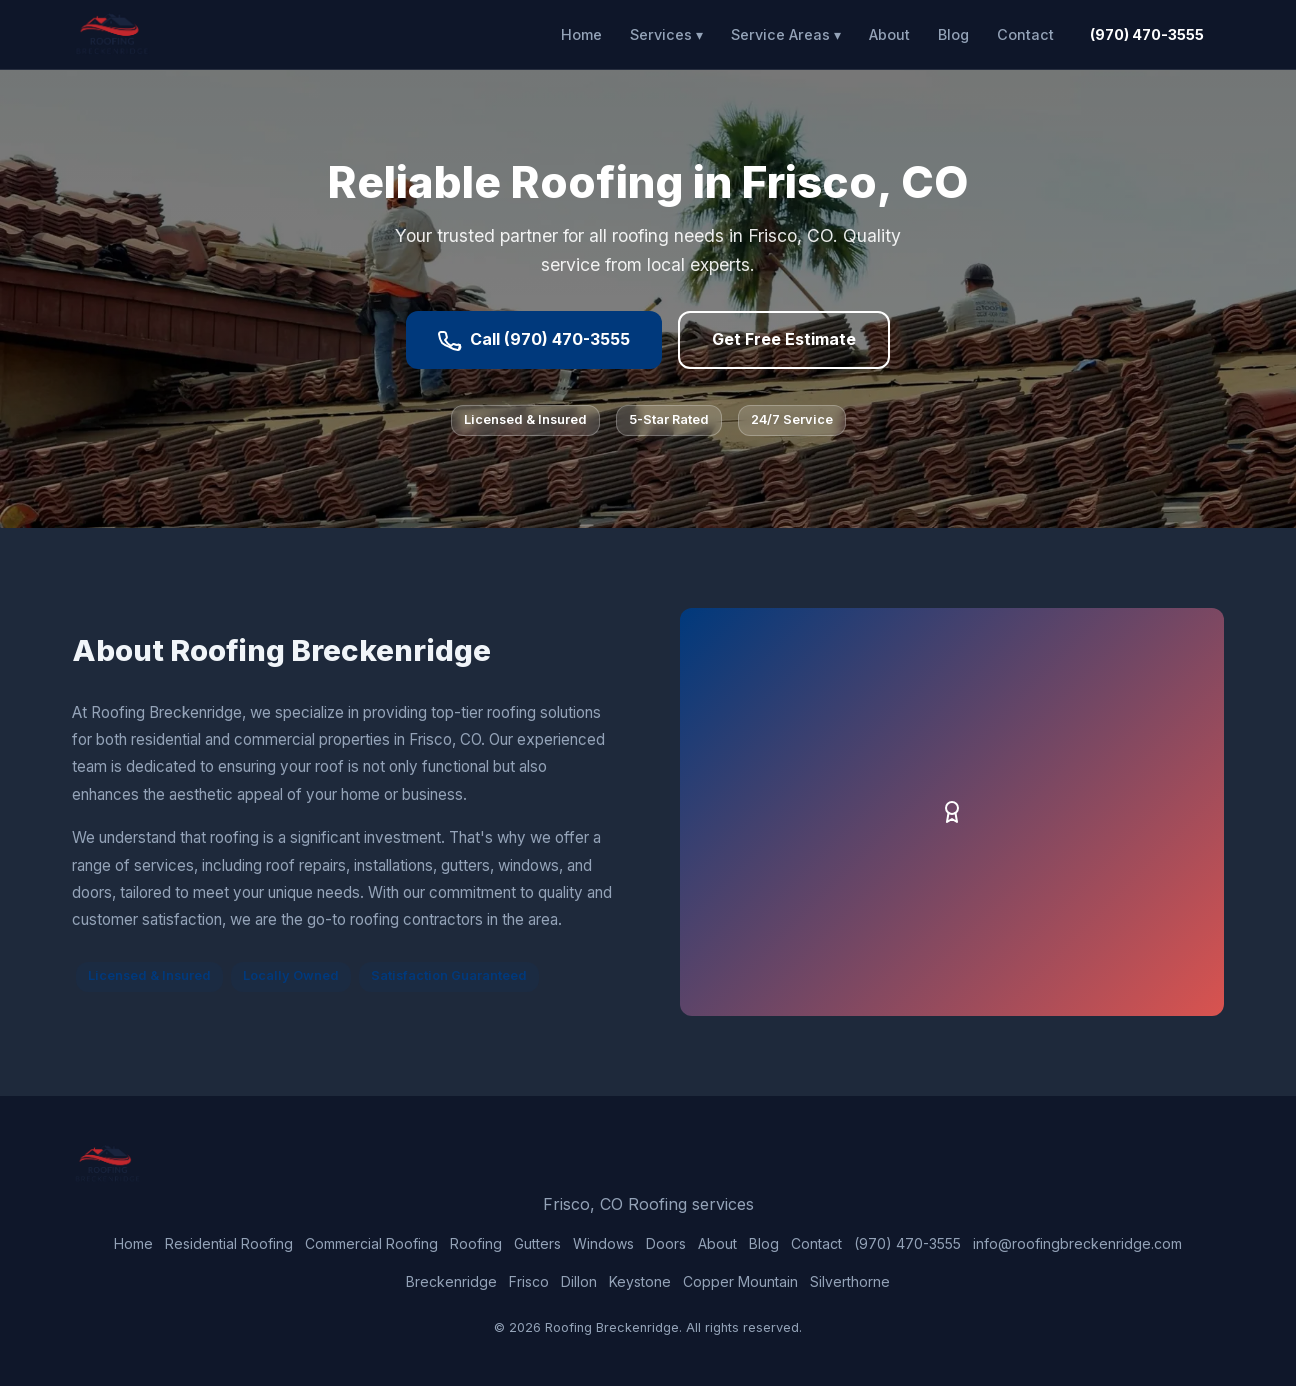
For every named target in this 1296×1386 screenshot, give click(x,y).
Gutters (537, 1243)
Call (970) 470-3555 (534, 340)
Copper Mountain (740, 1281)
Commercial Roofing (371, 1243)
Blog (953, 34)
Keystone (640, 1281)
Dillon (579, 1281)
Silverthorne (850, 1281)
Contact (1025, 34)
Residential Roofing (229, 1243)
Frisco (529, 1281)
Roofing (476, 1243)
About (889, 34)
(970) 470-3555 (1147, 34)
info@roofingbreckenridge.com (1077, 1243)
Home (581, 34)
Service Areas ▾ (786, 34)
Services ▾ (666, 34)
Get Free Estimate (784, 339)
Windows (603, 1243)
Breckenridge (451, 1281)
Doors (666, 1243)
